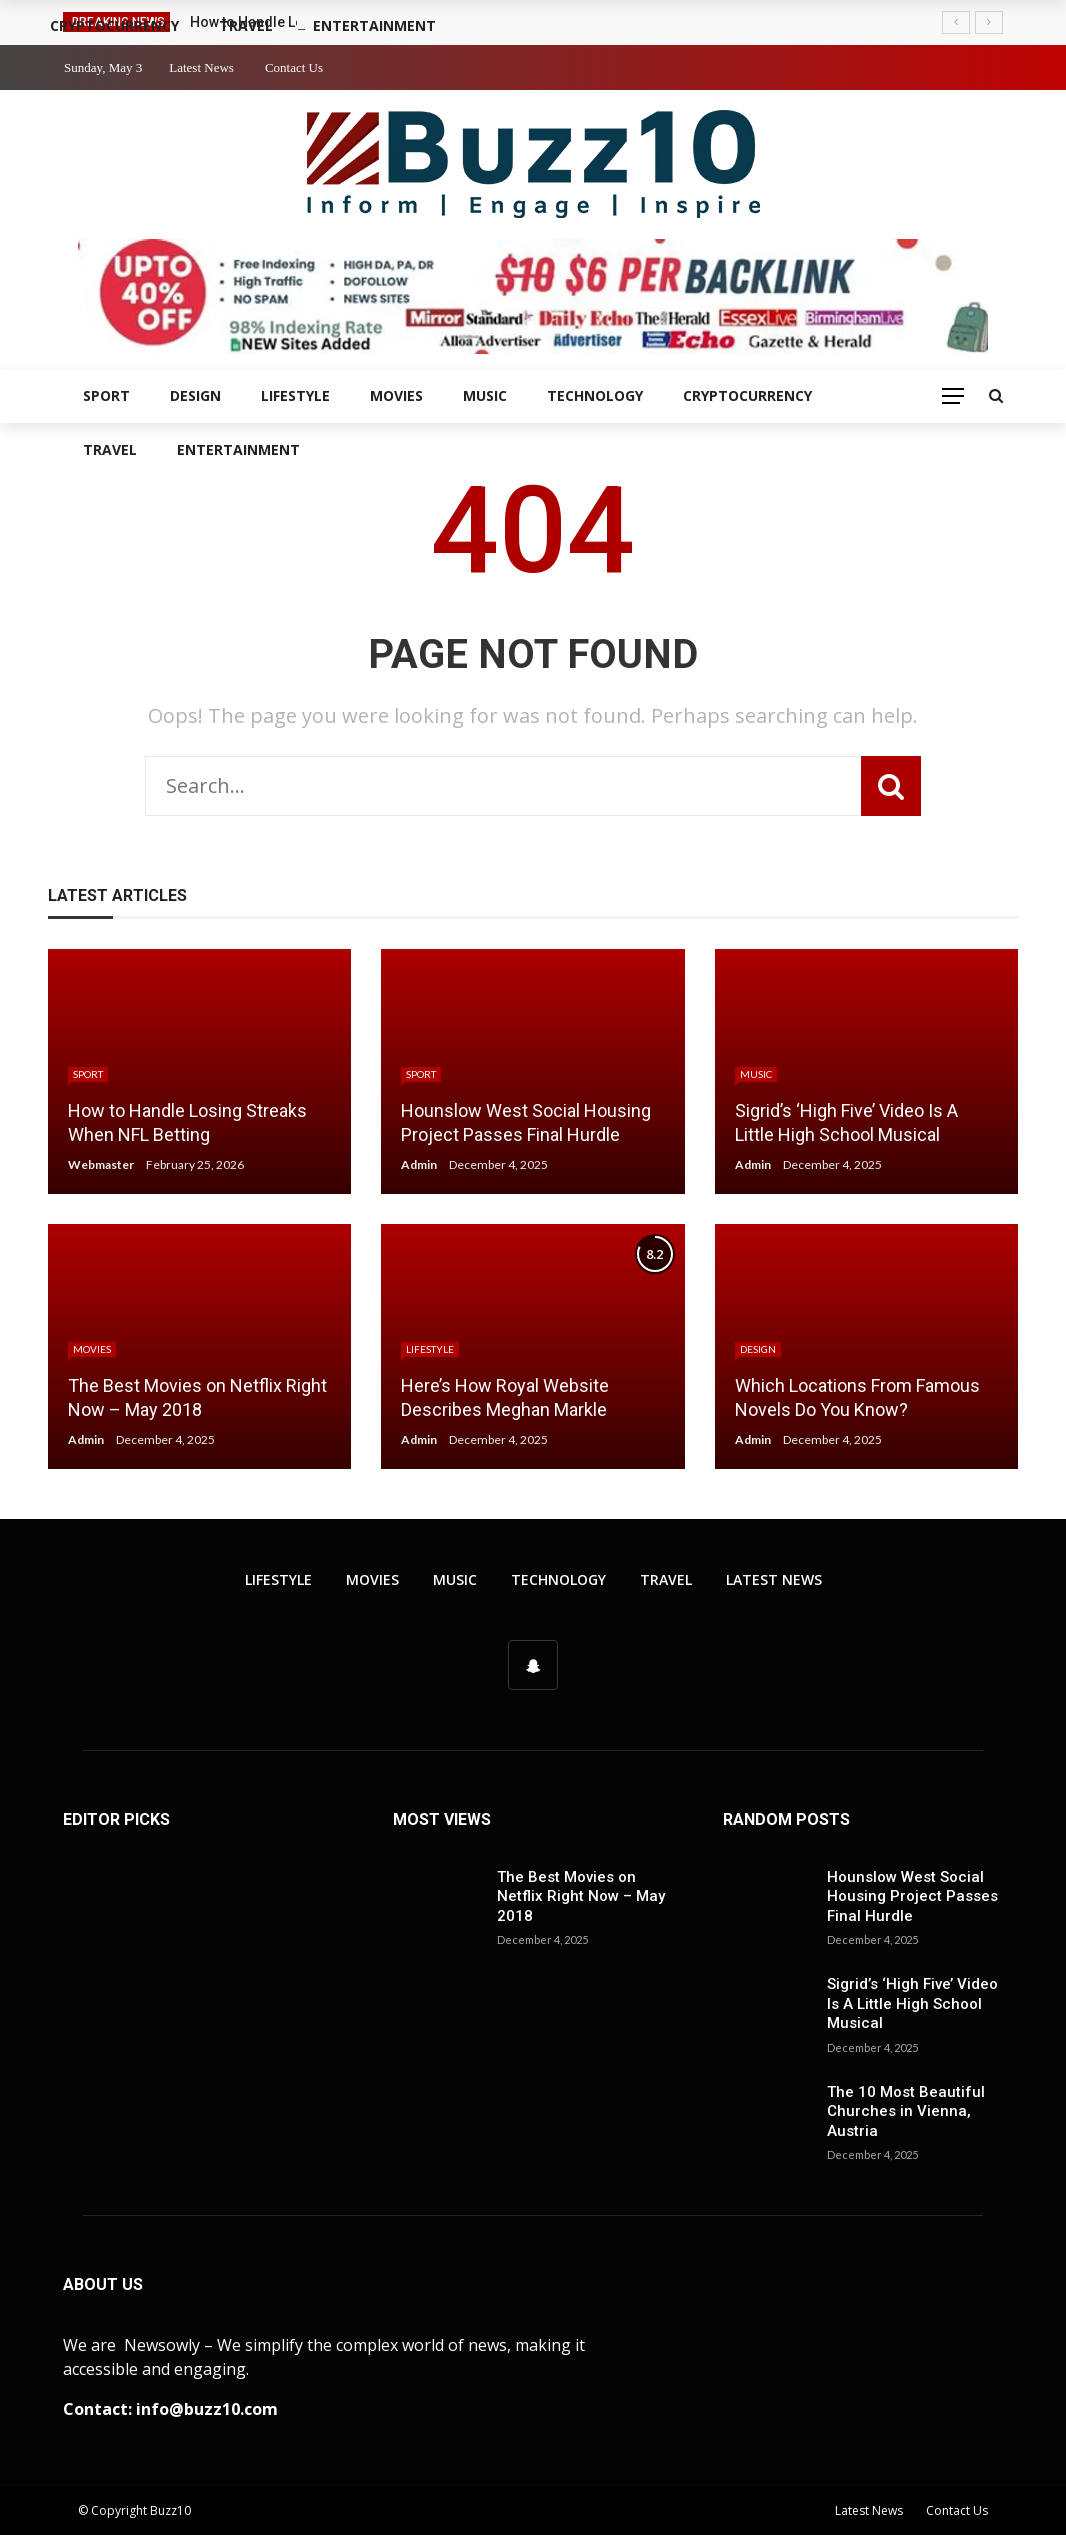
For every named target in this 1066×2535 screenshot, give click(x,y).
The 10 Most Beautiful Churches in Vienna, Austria (906, 2111)
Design (195, 395)
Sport (106, 395)
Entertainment (238, 449)
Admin (419, 1164)
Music (485, 395)
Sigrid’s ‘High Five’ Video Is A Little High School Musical (912, 2003)
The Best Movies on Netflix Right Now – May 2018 (581, 1896)
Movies (396, 395)
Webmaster (101, 1164)
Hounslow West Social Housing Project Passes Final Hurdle (912, 1896)
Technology (595, 395)
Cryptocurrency (747, 395)
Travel (110, 449)
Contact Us (294, 67)
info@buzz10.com (207, 2409)
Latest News (201, 67)
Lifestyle (295, 395)
